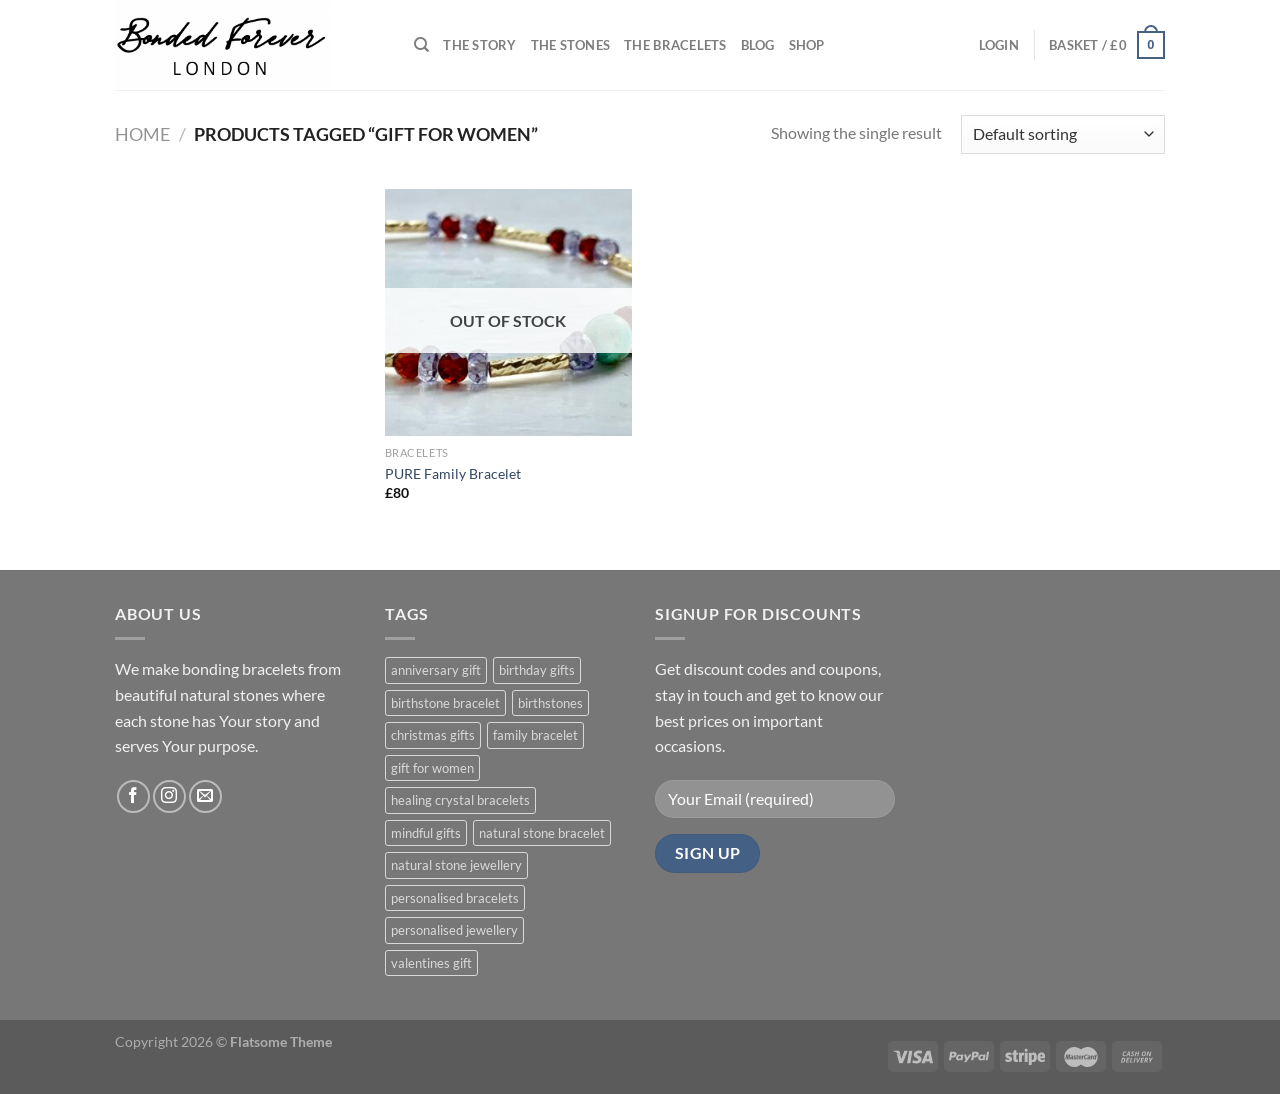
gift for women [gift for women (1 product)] (432, 768)
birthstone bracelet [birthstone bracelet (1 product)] (445, 703)
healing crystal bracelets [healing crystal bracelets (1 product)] (460, 800)
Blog (758, 45)
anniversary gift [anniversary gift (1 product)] (436, 670)
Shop (807, 45)
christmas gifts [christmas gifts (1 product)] (433, 735)
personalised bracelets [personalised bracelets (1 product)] (455, 898)
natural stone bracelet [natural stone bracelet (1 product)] (542, 833)
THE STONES (571, 45)
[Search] (421, 45)
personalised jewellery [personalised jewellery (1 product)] (454, 930)
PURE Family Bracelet (453, 473)
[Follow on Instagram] (169, 796)
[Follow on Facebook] (133, 796)
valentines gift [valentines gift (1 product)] (431, 963)
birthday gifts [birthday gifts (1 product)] (537, 670)
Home (142, 134)
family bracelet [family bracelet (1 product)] (535, 735)
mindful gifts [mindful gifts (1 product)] (426, 833)
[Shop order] (1063, 134)
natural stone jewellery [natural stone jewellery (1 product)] (456, 865)
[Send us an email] (205, 796)
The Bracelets (675, 45)
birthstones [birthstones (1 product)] (550, 703)
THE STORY (479, 45)
